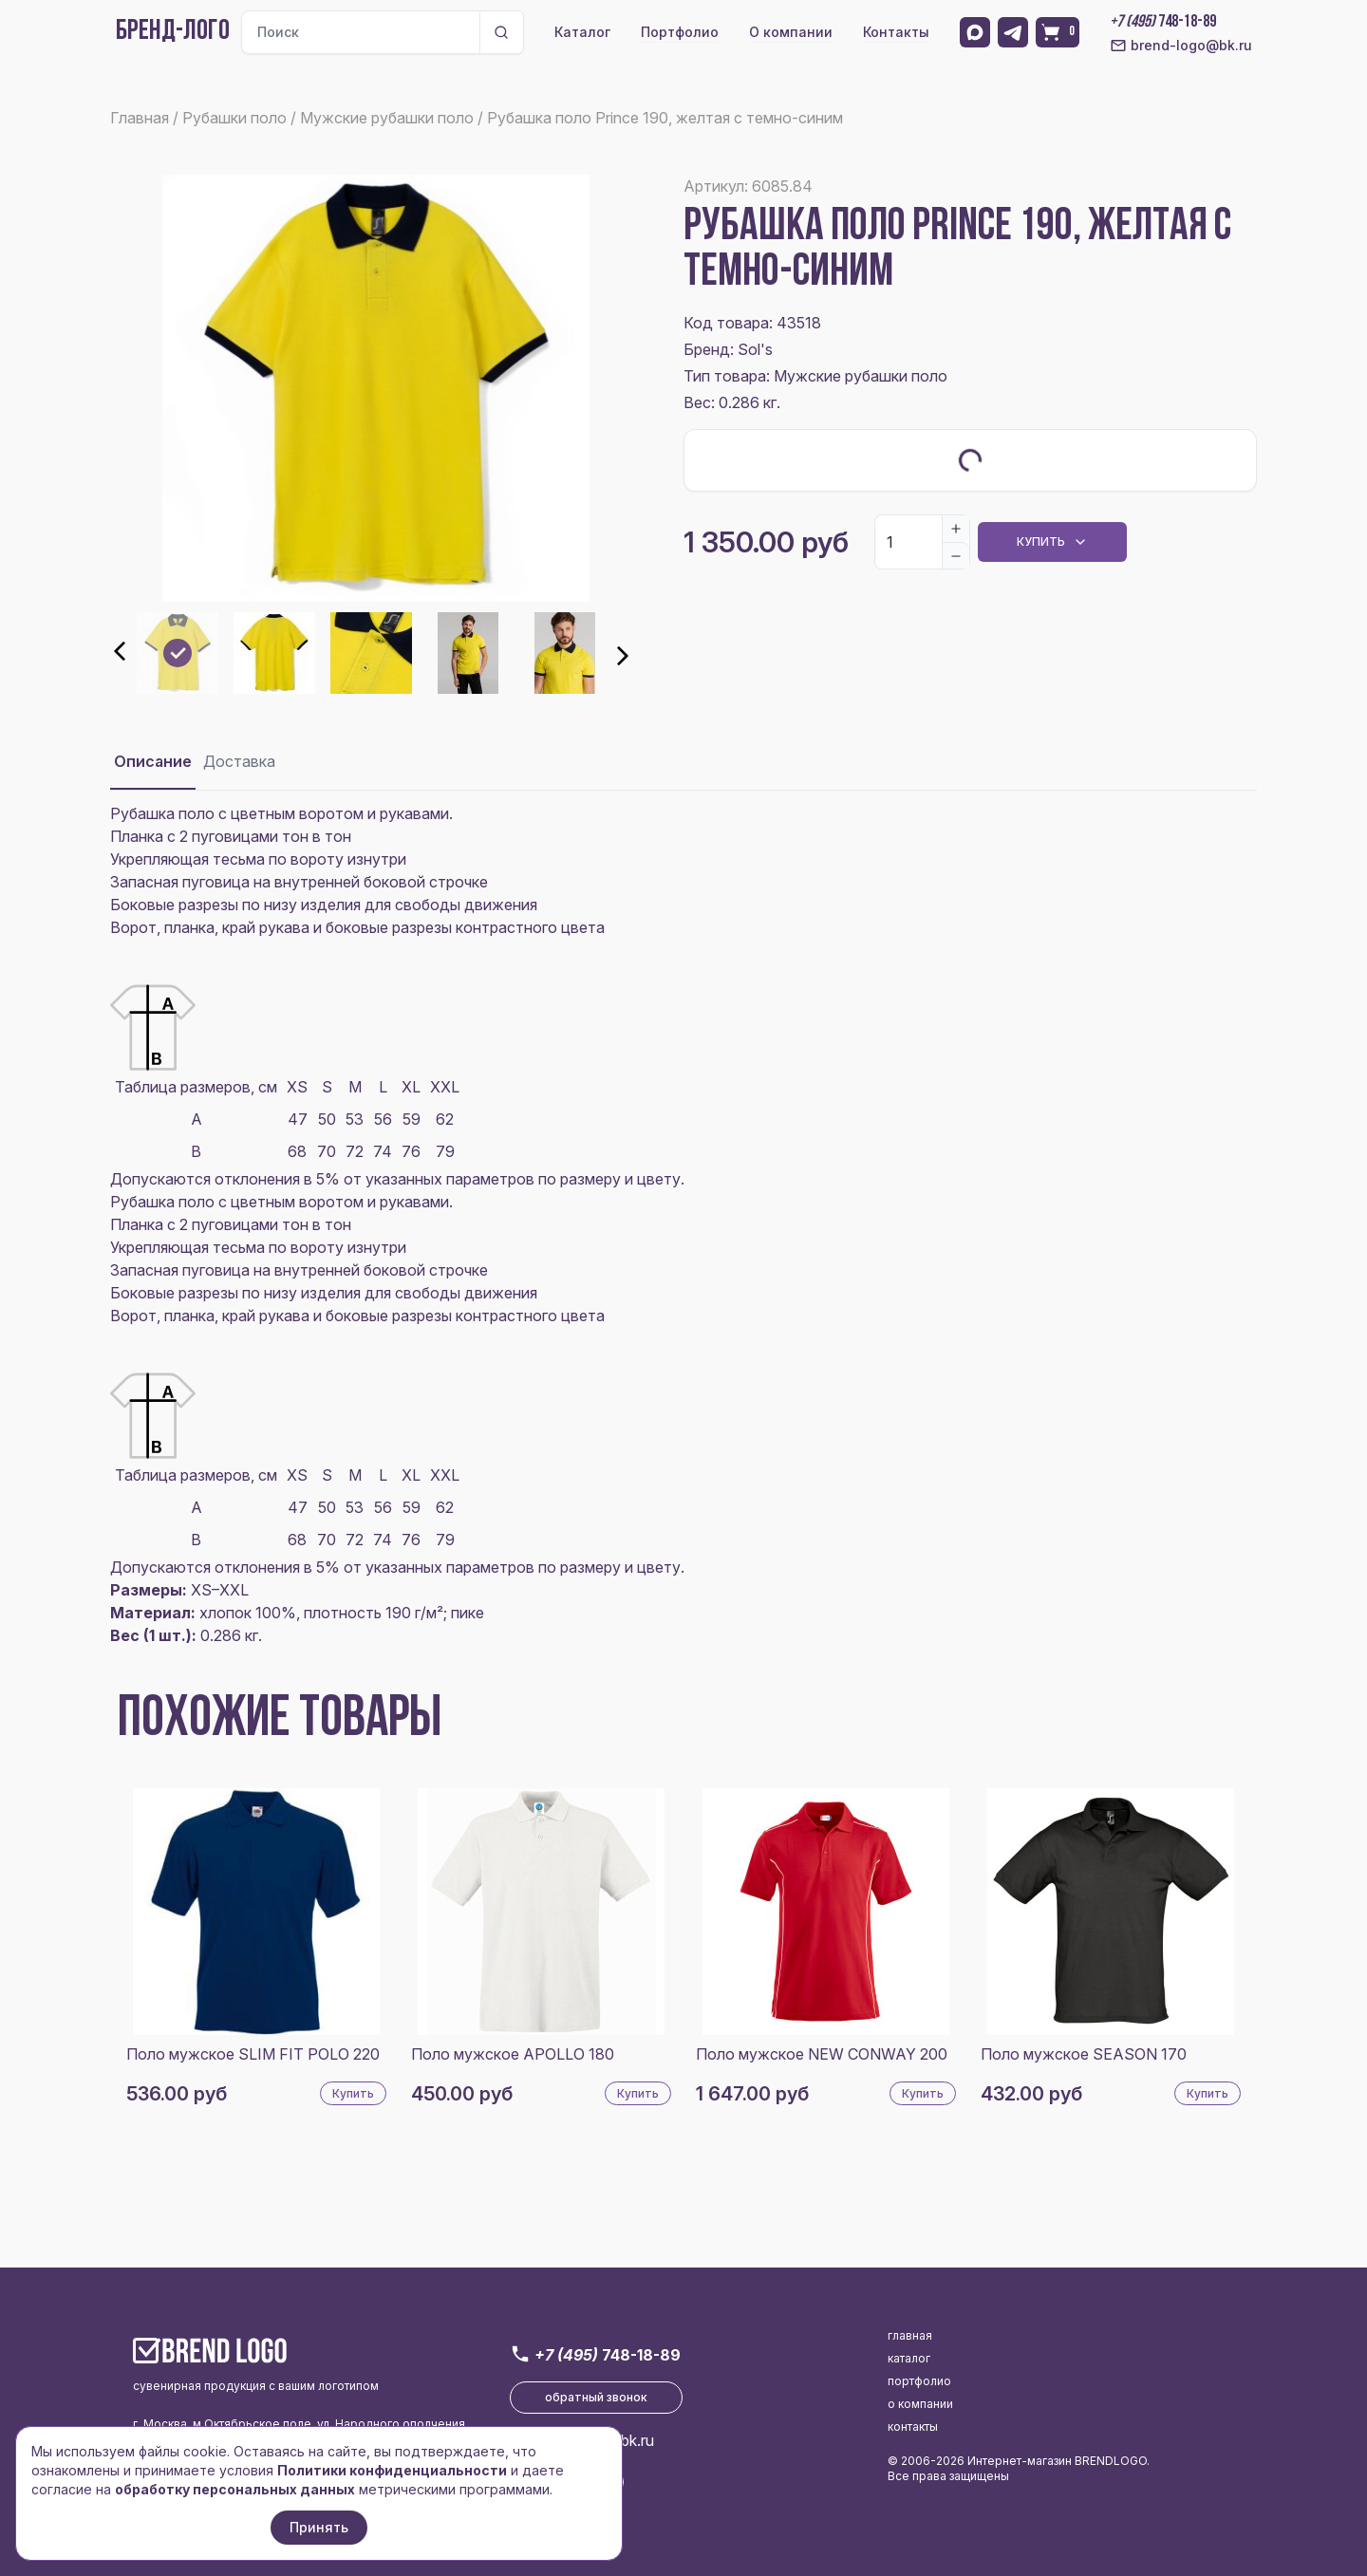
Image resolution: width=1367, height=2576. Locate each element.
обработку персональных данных (235, 2489)
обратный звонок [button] (596, 2397)
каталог (909, 2358)
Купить (353, 2093)
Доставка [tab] (239, 761)
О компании (791, 32)
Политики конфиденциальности (392, 2470)
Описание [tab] (153, 761)
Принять (319, 2527)
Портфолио (680, 32)
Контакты (896, 32)
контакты (913, 2426)
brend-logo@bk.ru (1181, 45)
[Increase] (956, 528)
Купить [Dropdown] (1052, 542)
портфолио (919, 2381)
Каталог (582, 32)
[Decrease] (956, 555)
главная (910, 2335)
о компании (920, 2404)
